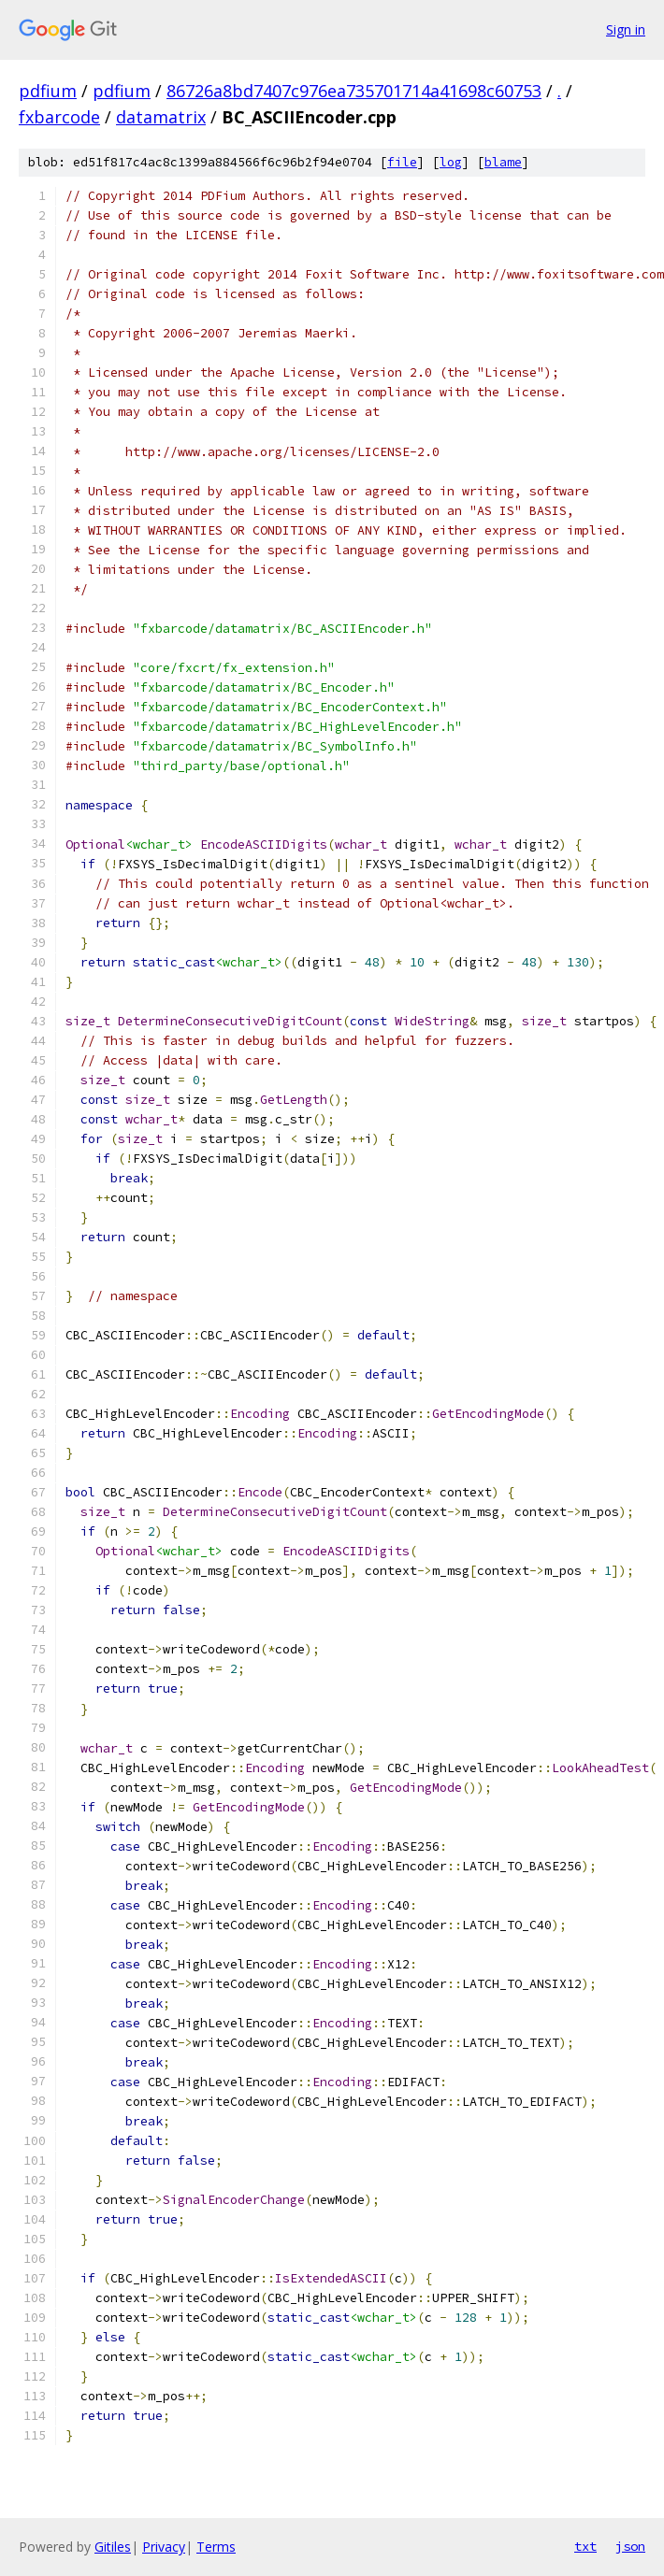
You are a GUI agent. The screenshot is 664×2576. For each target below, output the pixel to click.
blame (503, 162)
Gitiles (112, 2546)
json (630, 2546)
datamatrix (161, 117)
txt (585, 2546)
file (402, 162)
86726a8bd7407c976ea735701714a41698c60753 (353, 90)
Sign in (625, 29)
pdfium (48, 90)
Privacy (163, 2546)
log (451, 162)
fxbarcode (59, 117)
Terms (216, 2546)
